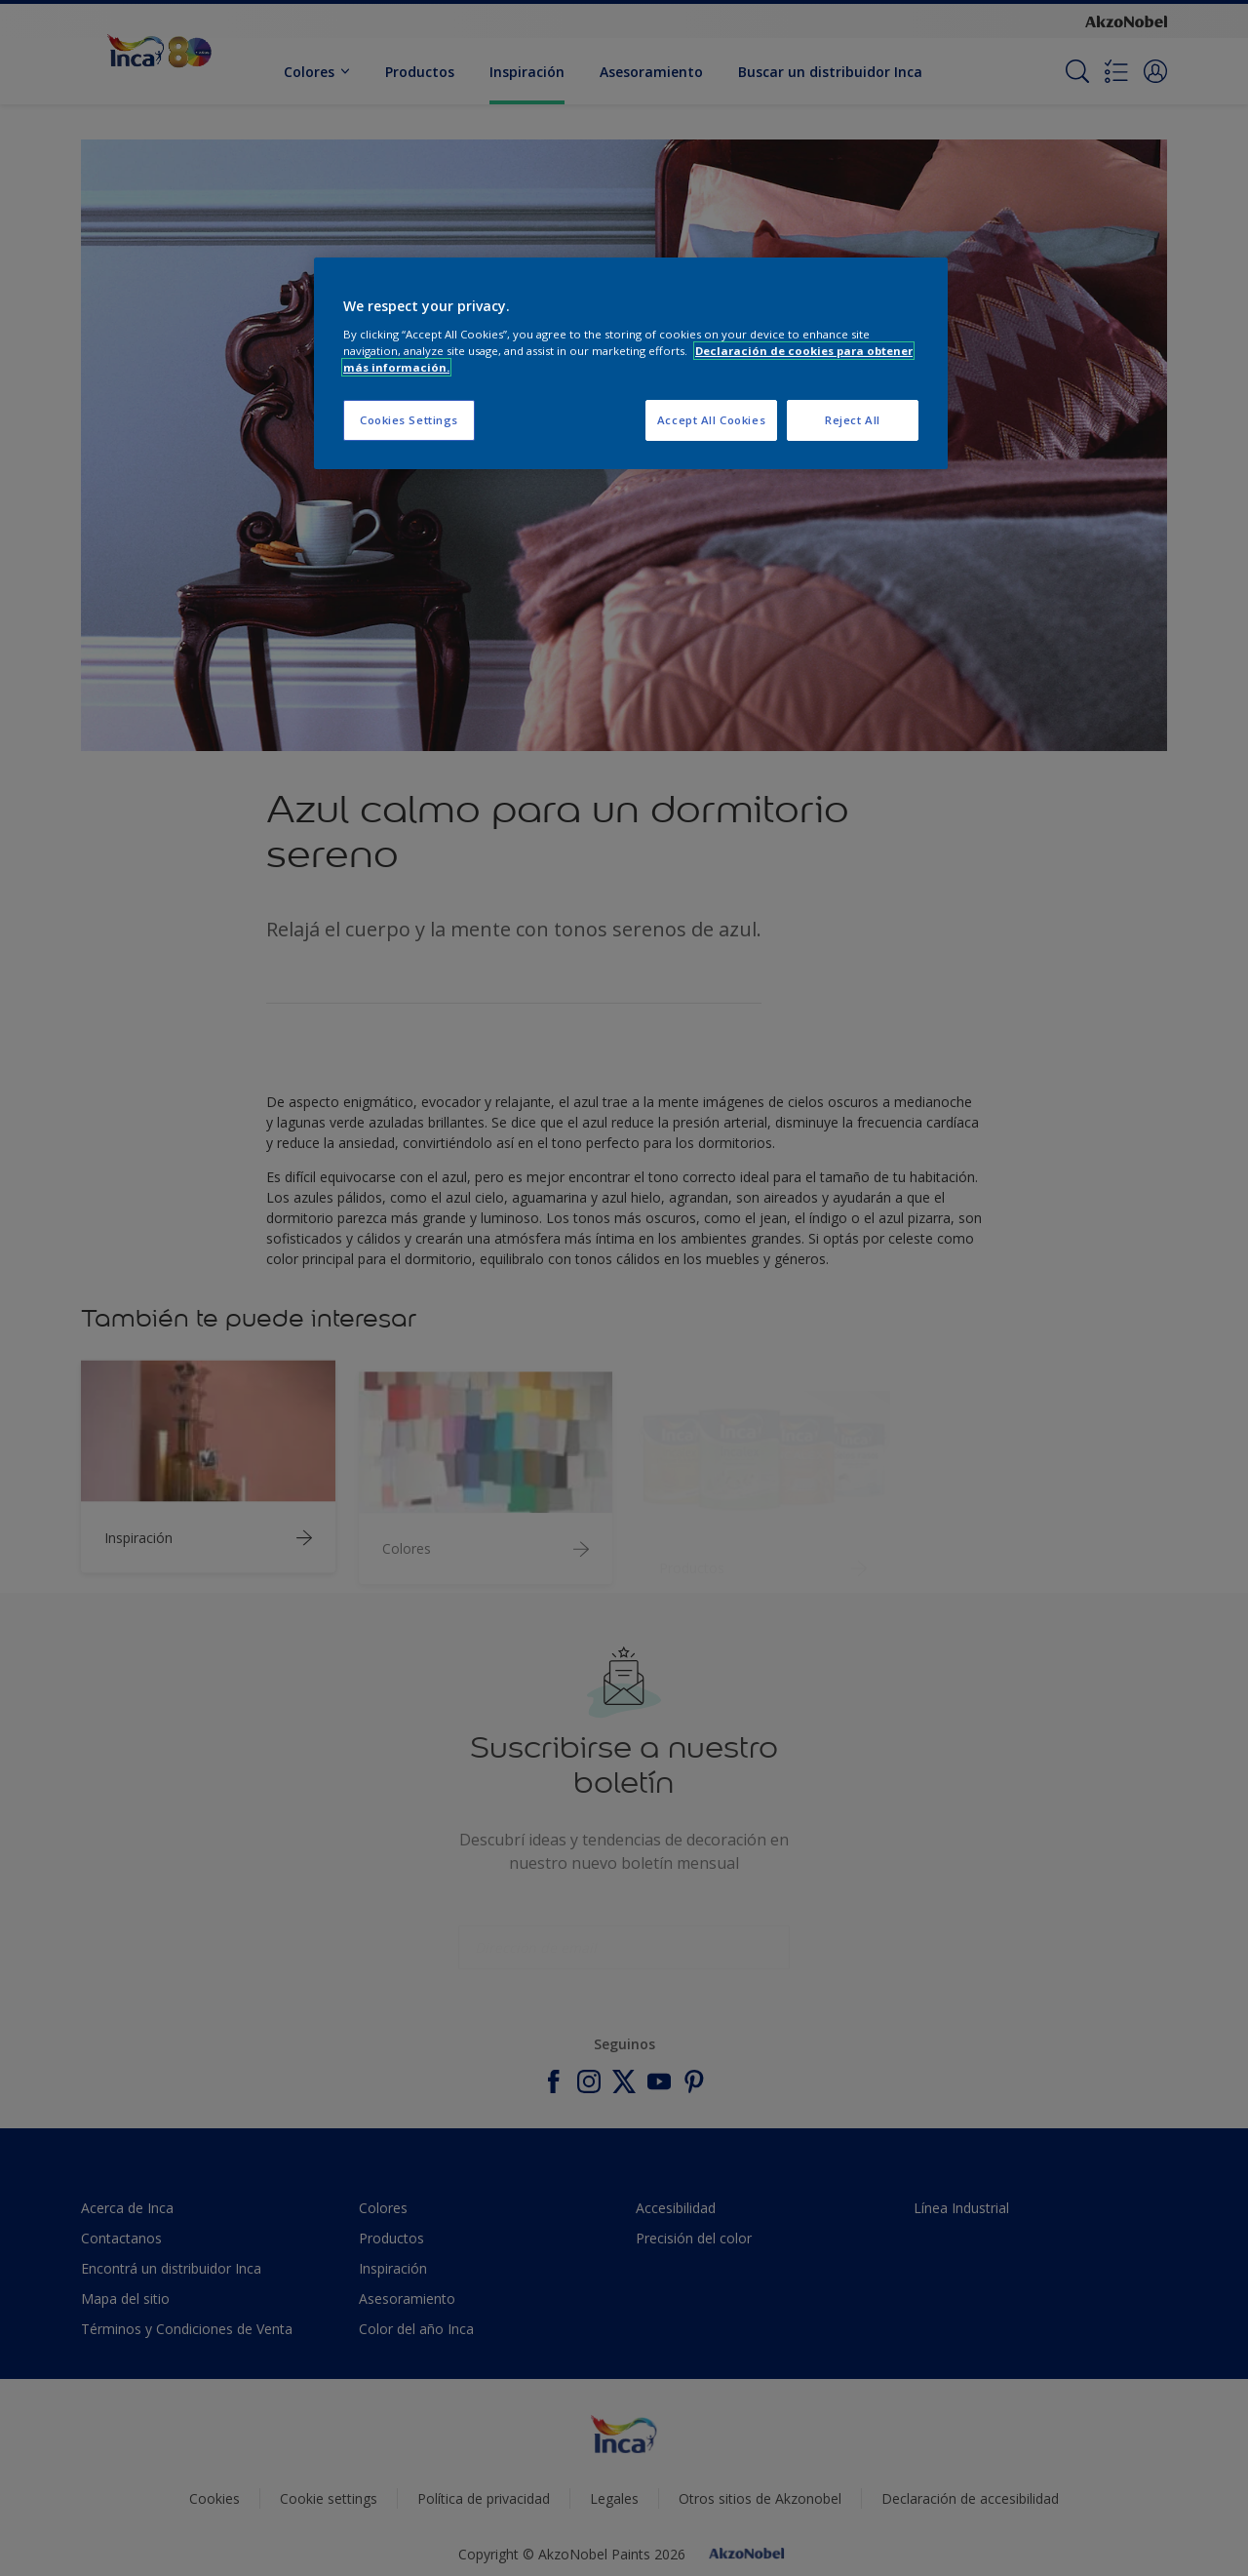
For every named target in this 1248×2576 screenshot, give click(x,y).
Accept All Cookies (711, 420)
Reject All (852, 420)
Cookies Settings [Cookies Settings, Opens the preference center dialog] (409, 420)
